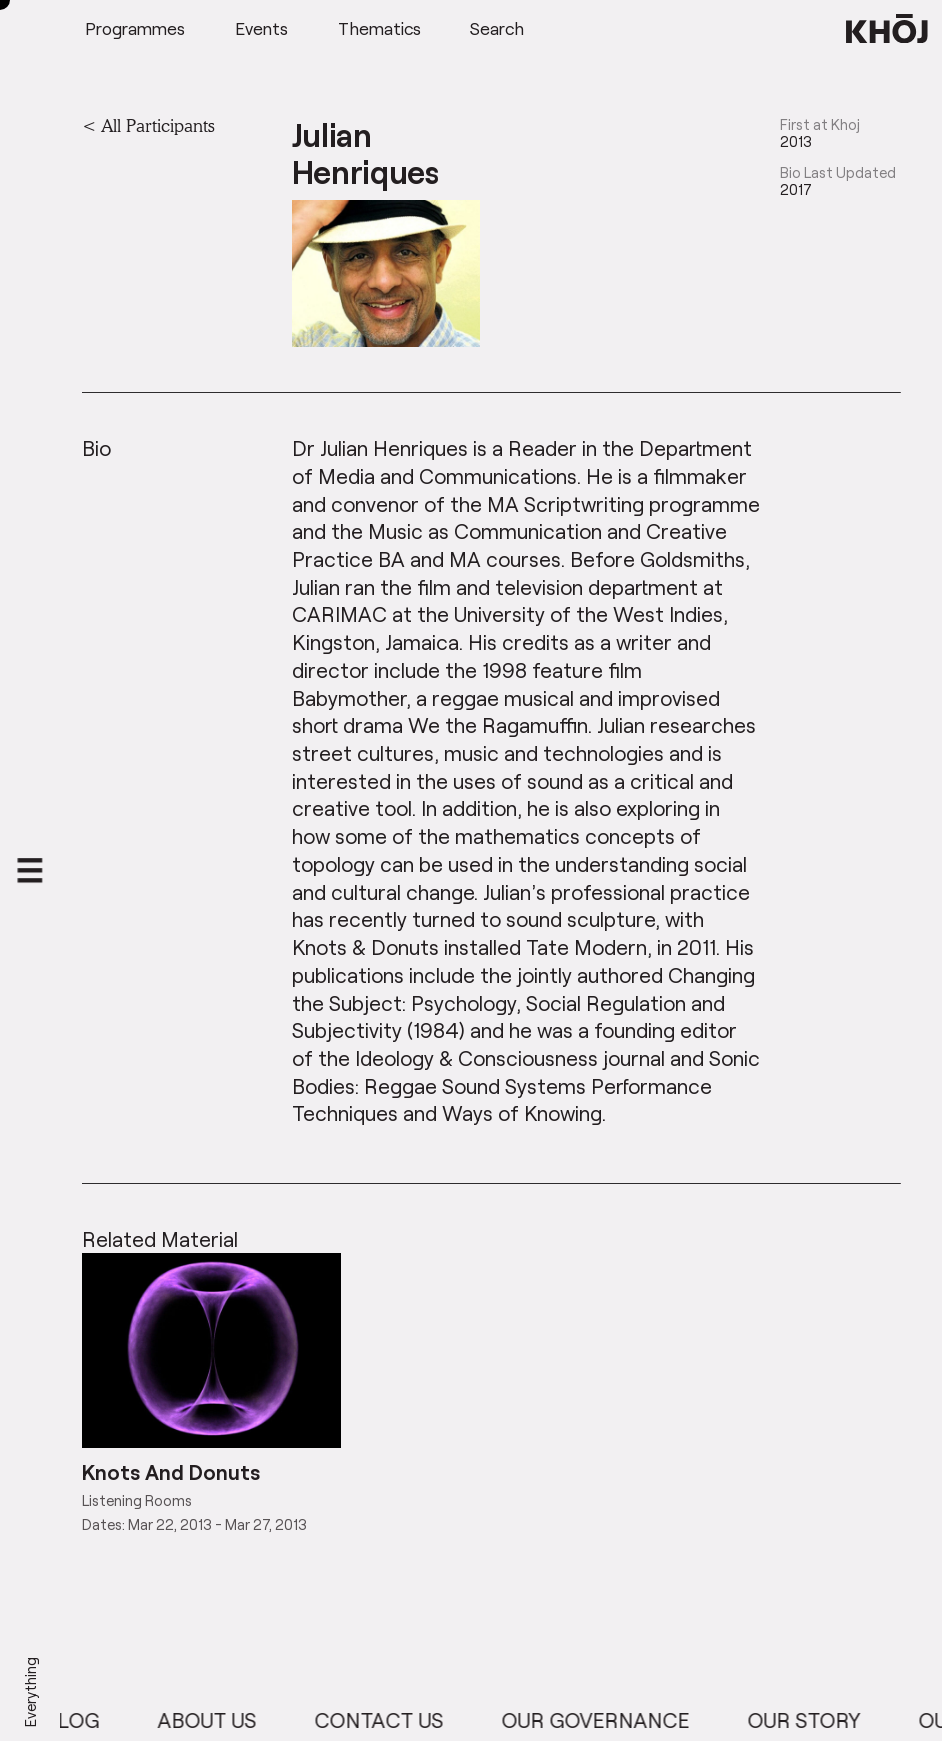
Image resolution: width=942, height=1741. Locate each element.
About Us (217, 1719)
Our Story (814, 1719)
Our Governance (606, 1719)
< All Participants (148, 125)
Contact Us (389, 1719)
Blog (82, 1719)
